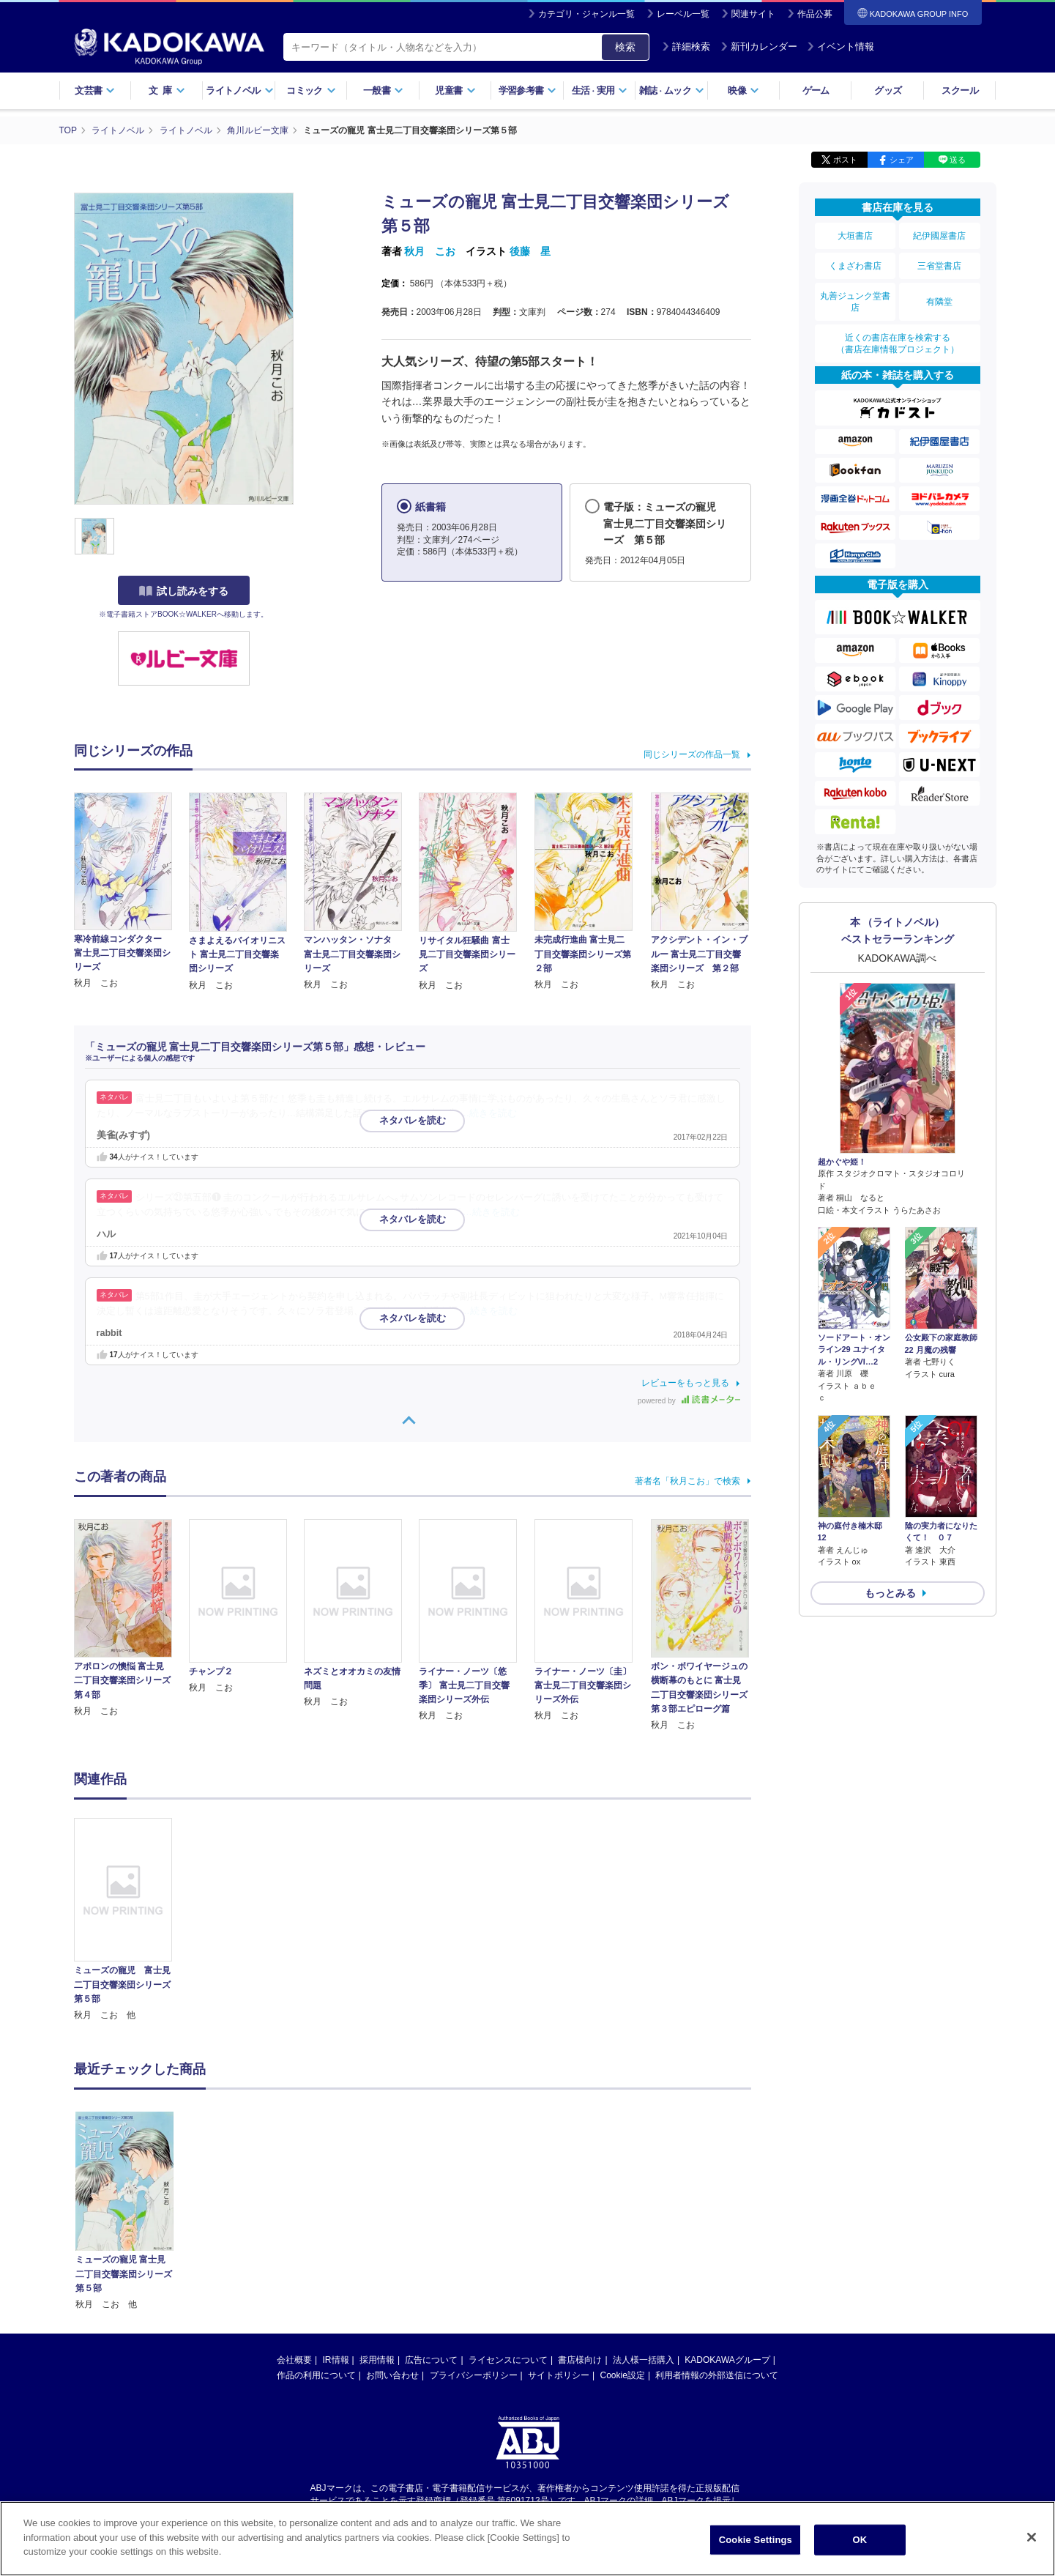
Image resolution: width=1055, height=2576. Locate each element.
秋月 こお (429, 251)
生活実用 (600, 90)
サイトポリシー (558, 2235)
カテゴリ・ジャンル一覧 (586, 14)
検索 (625, 47)
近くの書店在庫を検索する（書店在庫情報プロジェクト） (897, 344)
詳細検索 (686, 46)
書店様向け (580, 2220)
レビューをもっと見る (685, 1383)
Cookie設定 (622, 2235)
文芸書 (95, 90)
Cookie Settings (755, 2544)
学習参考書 (528, 90)
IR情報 (336, 2220)
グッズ (887, 90)
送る (958, 159)
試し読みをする (183, 591)
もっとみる (890, 1593)
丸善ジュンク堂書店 (855, 302)
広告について (431, 2220)
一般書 (383, 90)
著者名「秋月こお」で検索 (687, 1481)
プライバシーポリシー (474, 2235)
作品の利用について (316, 2235)
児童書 (455, 90)
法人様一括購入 (643, 2220)
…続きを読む (489, 1113)
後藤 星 (530, 251)
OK (859, 2544)
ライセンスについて (508, 2220)
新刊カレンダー (758, 46)
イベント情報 (840, 46)
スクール (959, 90)
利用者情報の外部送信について (716, 2235)
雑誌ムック (671, 90)
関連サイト (753, 14)
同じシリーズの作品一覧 (692, 754)
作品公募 (814, 14)
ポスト (845, 159)
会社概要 (294, 2220)
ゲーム (816, 90)
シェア (902, 159)
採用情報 (377, 2220)
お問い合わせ (392, 2235)
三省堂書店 (939, 266)
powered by (688, 1401)
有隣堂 (939, 302)
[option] (132, 1920)
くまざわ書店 (855, 266)
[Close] (1031, 2542)
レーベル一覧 (683, 14)
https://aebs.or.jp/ (475, 2373)
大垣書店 (855, 236)
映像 (743, 90)
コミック (310, 90)
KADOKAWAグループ (727, 2220)
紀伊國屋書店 (939, 236)
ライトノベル (239, 90)
